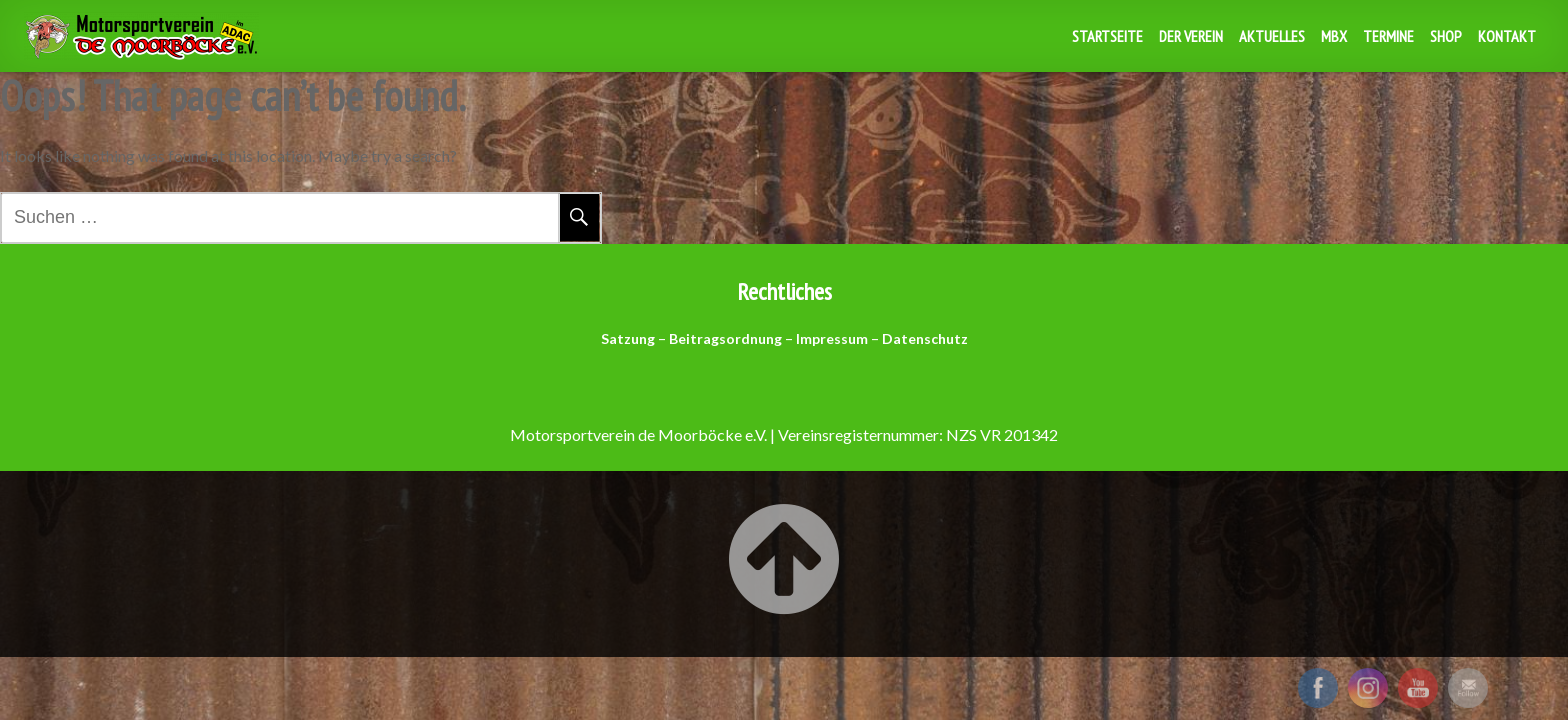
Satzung (628, 338)
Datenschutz (925, 338)
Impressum (832, 338)
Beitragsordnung (725, 338)
